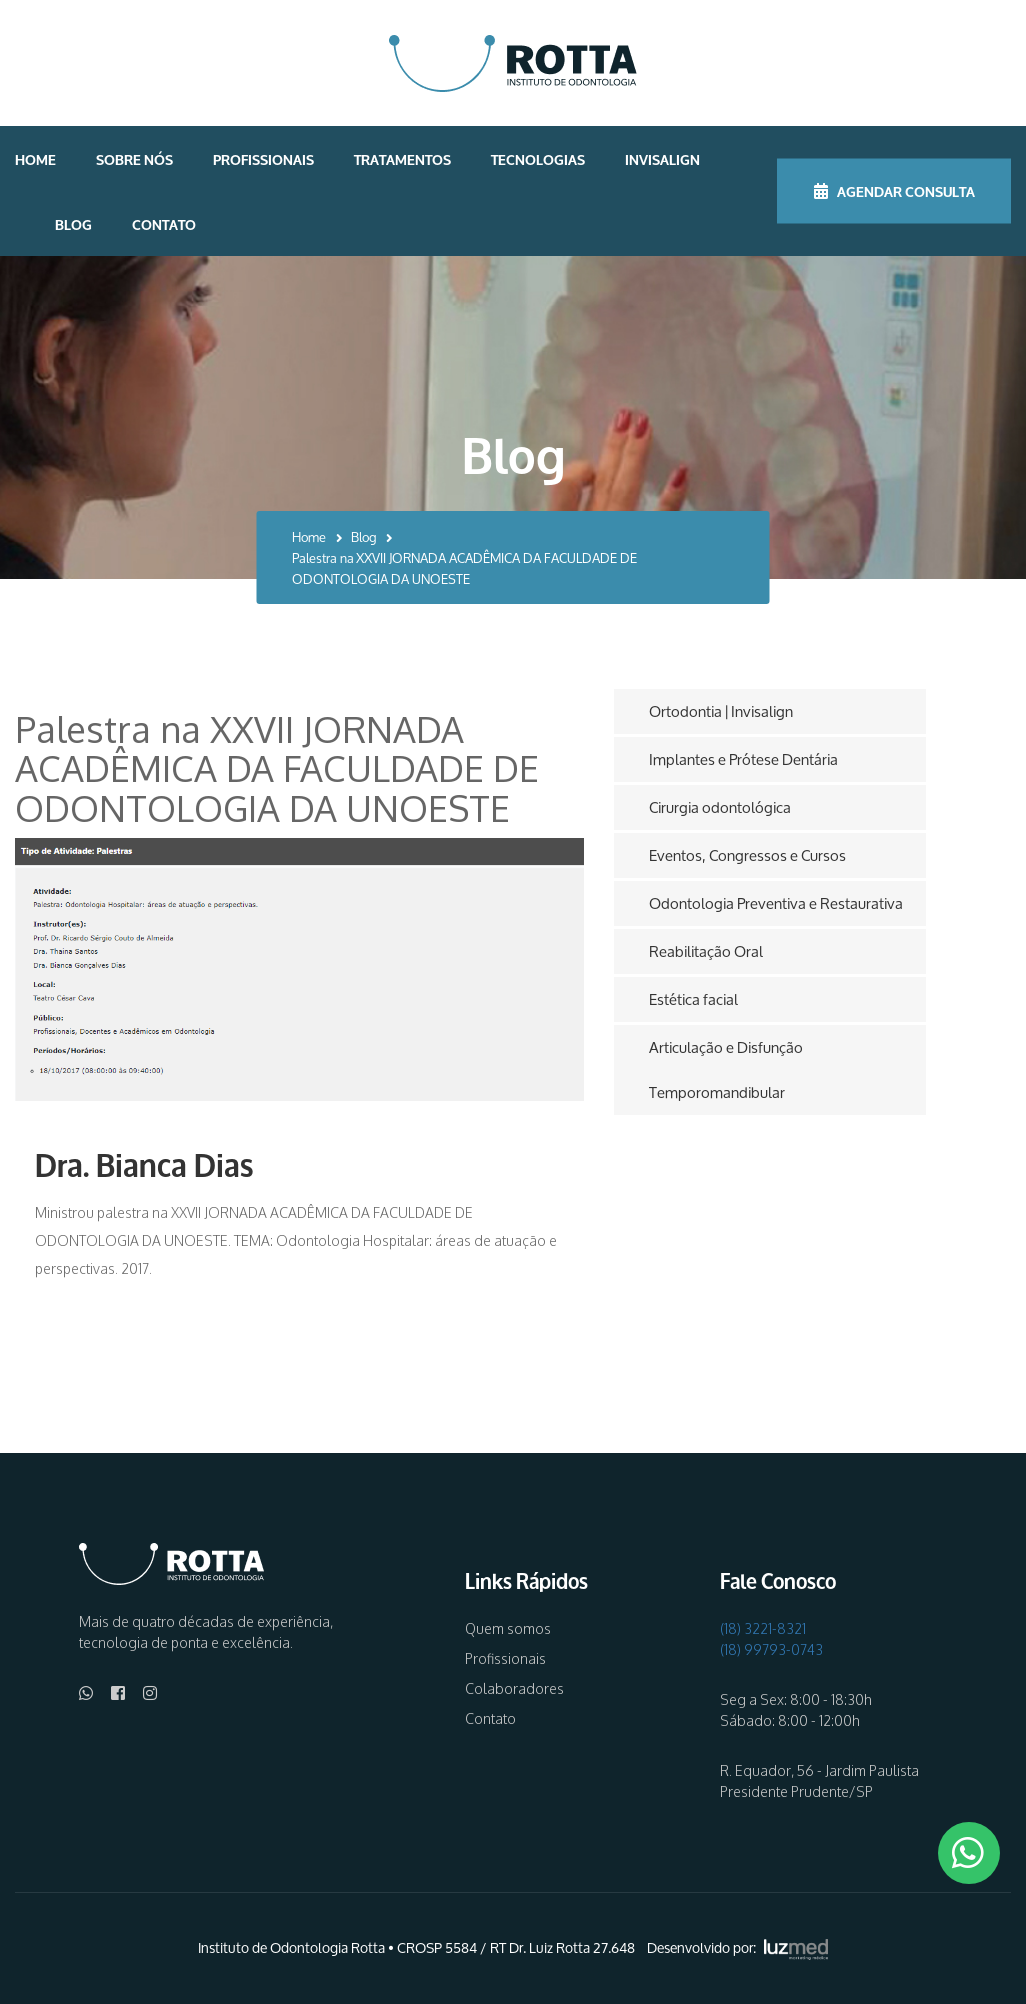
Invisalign (662, 159)
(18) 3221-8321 (763, 1628)
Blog (73, 224)
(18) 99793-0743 (771, 1649)
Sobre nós (134, 159)
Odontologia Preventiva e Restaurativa (776, 903)
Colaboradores (514, 1688)
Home (35, 159)
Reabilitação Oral (706, 951)
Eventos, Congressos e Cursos (747, 855)
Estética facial (693, 999)
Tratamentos (402, 159)
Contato (164, 224)
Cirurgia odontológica (720, 807)
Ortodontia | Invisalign (721, 711)
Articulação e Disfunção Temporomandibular (726, 1070)
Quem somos (508, 1628)
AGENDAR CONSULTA (894, 191)
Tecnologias (538, 159)
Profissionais (263, 159)
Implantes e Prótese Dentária (743, 759)
